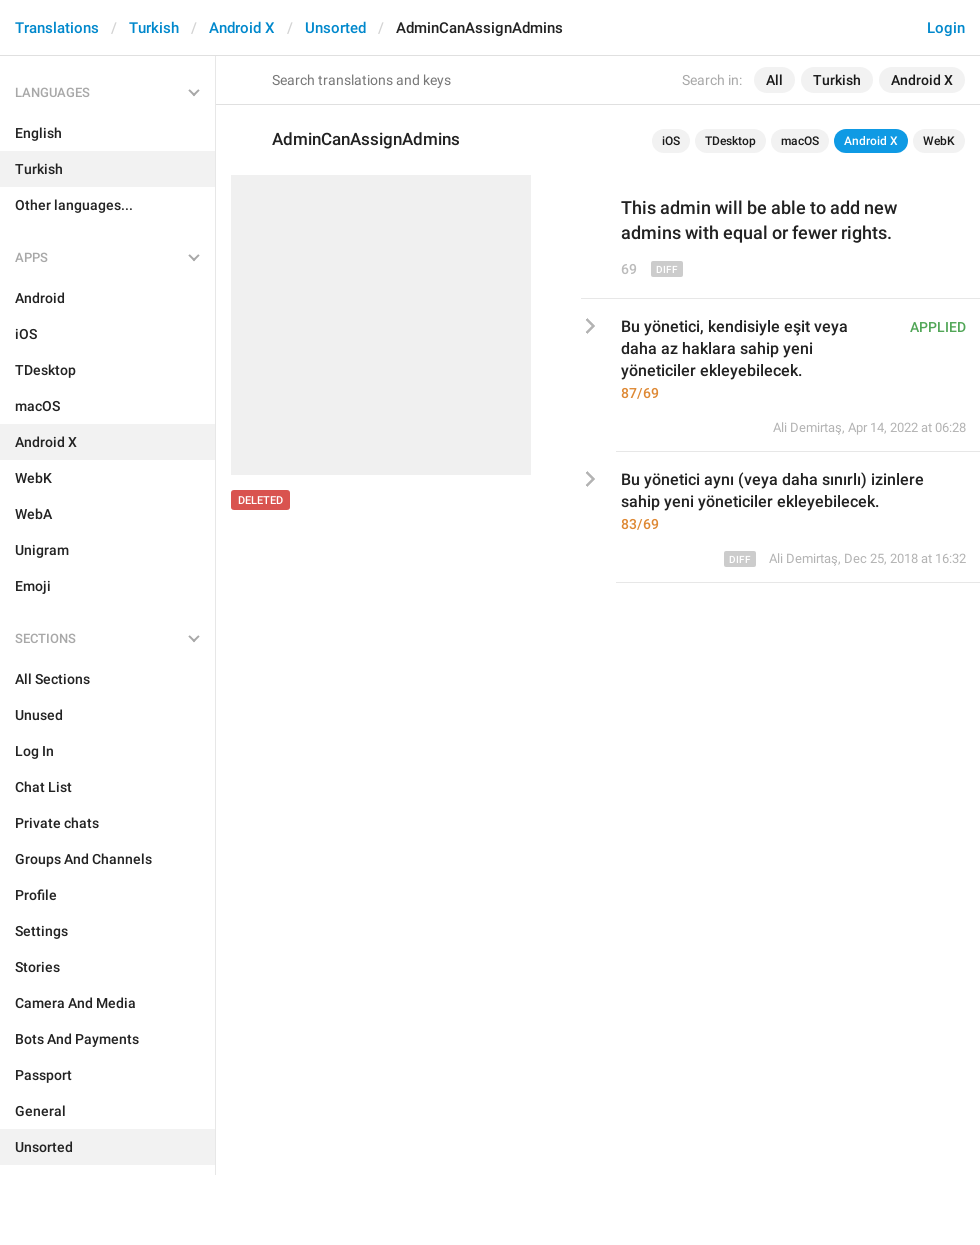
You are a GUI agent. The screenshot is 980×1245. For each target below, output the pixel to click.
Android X (242, 28)
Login (946, 28)
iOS (671, 141)
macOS (800, 141)
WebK (939, 141)
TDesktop (730, 141)
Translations (57, 28)
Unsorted (335, 28)
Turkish (154, 28)
